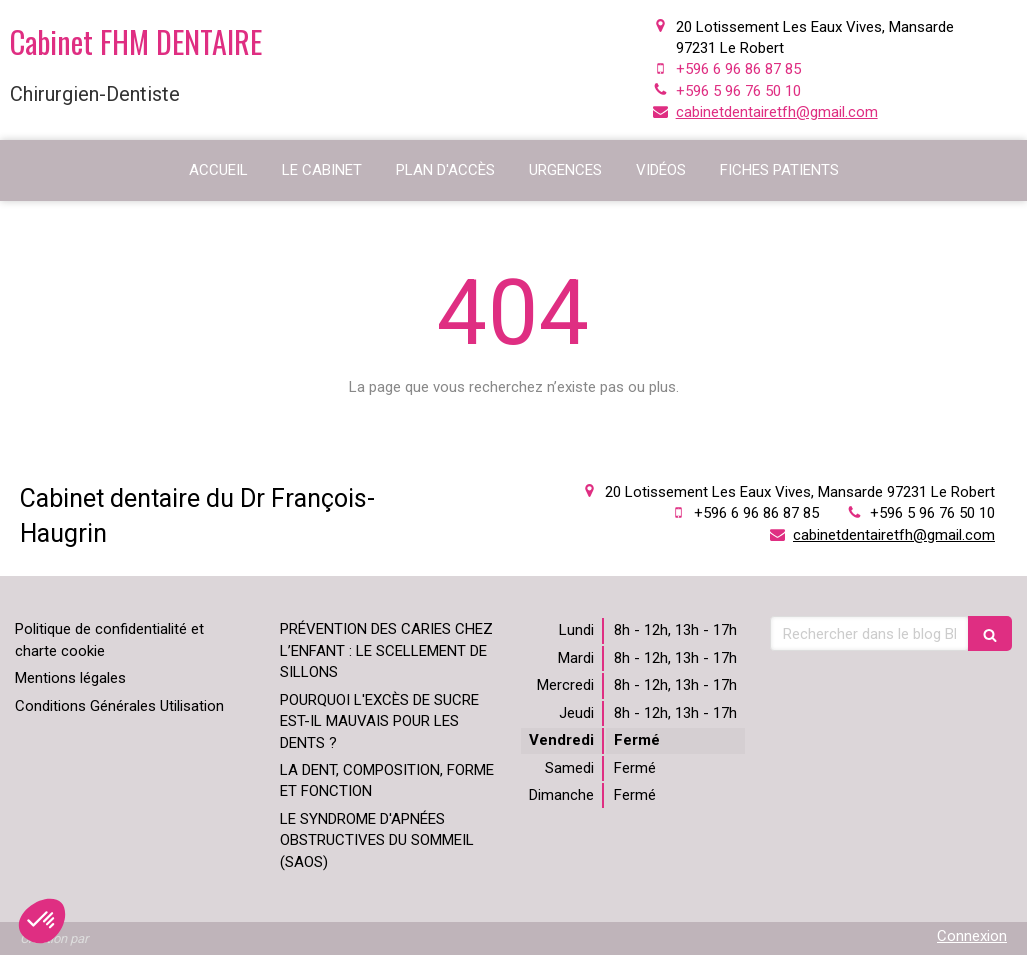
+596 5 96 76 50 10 (738, 91)
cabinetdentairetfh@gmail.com (777, 112)
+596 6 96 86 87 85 (738, 69)
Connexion (972, 936)
